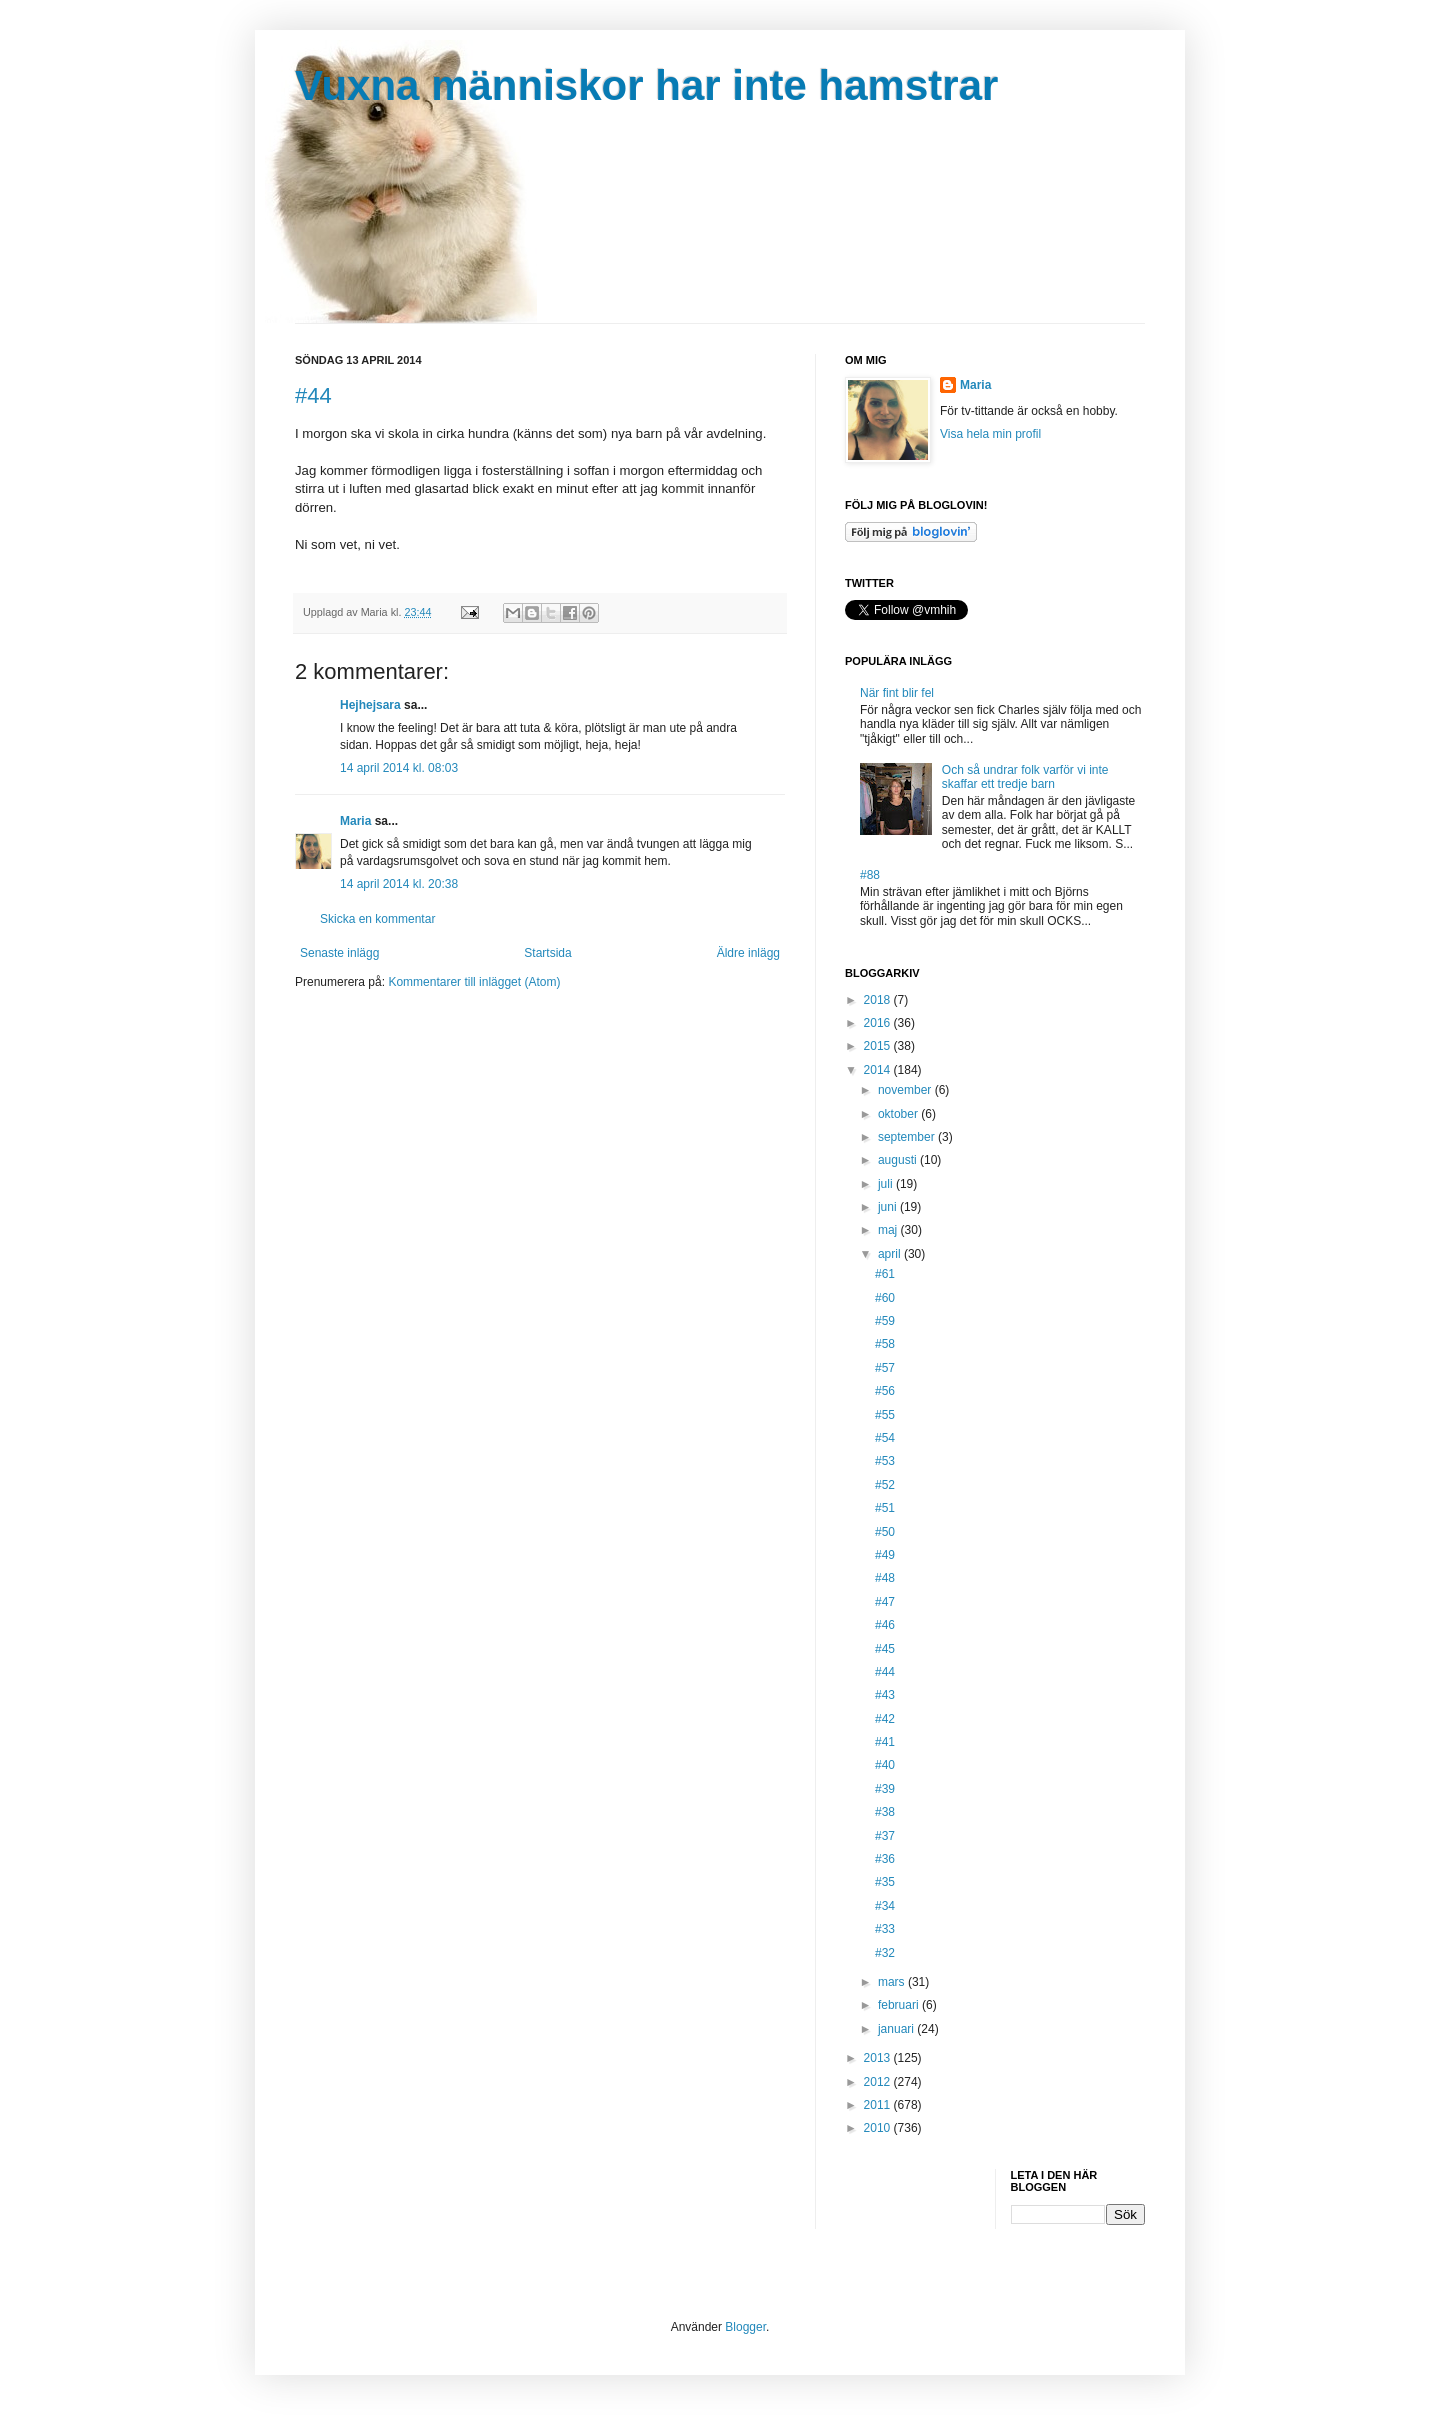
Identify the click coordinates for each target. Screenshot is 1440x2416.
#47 (885, 1602)
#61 (885, 1274)
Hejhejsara (370, 705)
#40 (885, 1765)
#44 (313, 395)
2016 (879, 1023)
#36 (885, 1859)
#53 (885, 1461)
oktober (899, 1114)
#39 (885, 1789)
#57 (885, 1368)
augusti (899, 1160)
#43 (885, 1695)
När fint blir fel (897, 693)
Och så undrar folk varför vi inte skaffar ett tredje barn (1025, 777)
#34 (885, 1906)
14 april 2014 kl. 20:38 (399, 884)
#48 (885, 1578)
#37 (885, 1836)
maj (889, 1230)
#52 (885, 1485)
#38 (885, 1812)
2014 (879, 1070)
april (891, 1254)
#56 (885, 1391)
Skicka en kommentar (377, 919)
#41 (885, 1742)
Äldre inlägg (748, 953)
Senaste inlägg (339, 953)
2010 (879, 2128)
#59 (885, 1321)
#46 (885, 1625)
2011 (879, 2105)
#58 (885, 1344)
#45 (885, 1649)
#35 (885, 1882)
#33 (885, 1929)
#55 (885, 1415)
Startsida (547, 953)
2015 (879, 1046)
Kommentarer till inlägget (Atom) (474, 982)
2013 (879, 2058)
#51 (885, 1508)
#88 (870, 875)
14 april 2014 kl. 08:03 (399, 768)
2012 (879, 2082)
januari (897, 2029)
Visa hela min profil (990, 434)
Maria (355, 821)
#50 (885, 1532)
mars (893, 1982)
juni (889, 1207)
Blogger (745, 2327)
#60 (885, 1298)
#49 (885, 1555)
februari (900, 2005)
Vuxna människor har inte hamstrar (646, 85)
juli (887, 1184)
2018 (879, 1000)
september (908, 1137)
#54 (885, 1438)
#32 (885, 1953)
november (906, 1090)
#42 (885, 1719)
